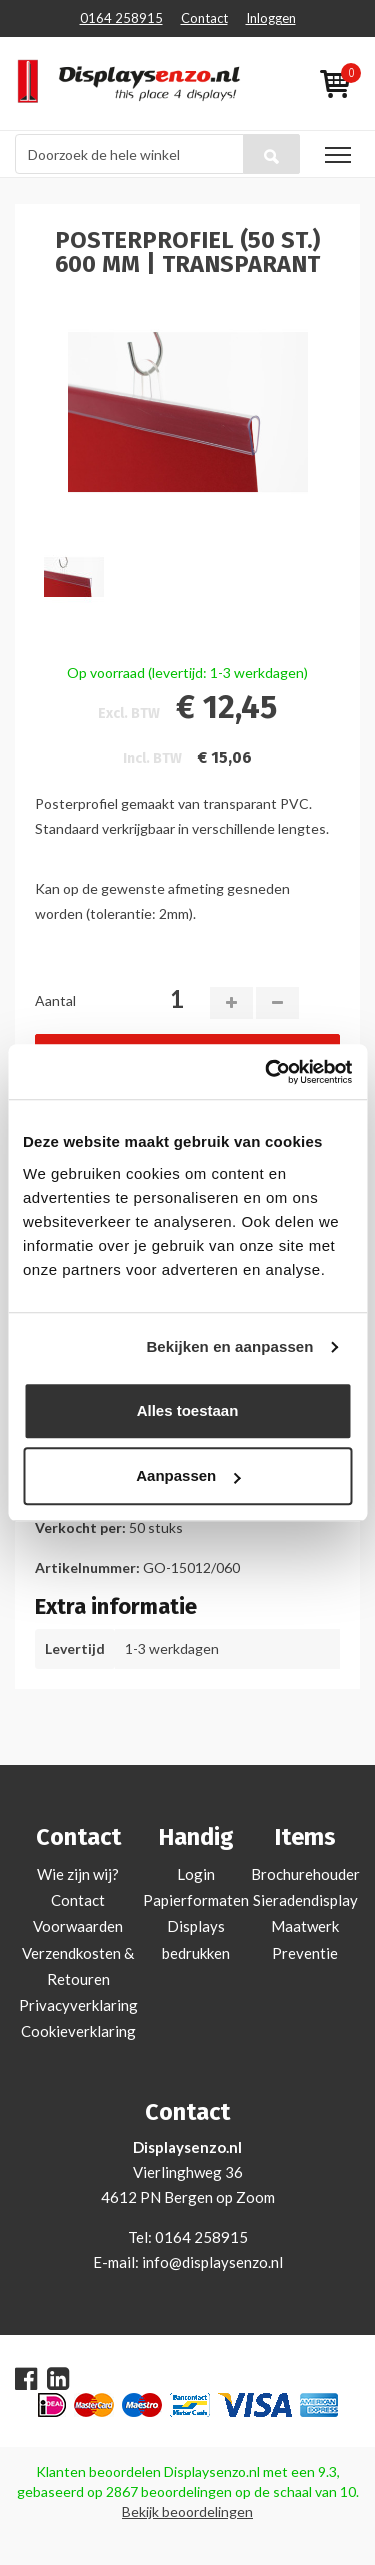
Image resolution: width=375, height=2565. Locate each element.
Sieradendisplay (305, 1900)
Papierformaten (196, 1900)
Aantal (55, 1000)
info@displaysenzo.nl (212, 2262)
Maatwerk (305, 1926)
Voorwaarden (78, 1926)
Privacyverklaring (78, 2005)
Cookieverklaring (78, 2031)
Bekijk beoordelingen (187, 2511)
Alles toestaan (188, 1410)
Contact (204, 18)
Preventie (305, 1953)
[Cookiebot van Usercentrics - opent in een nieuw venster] (267, 1072)
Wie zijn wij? (78, 1874)
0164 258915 (121, 18)
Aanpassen (188, 1475)
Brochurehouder (305, 1874)
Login (196, 1874)
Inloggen (271, 18)
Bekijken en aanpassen (229, 1346)
